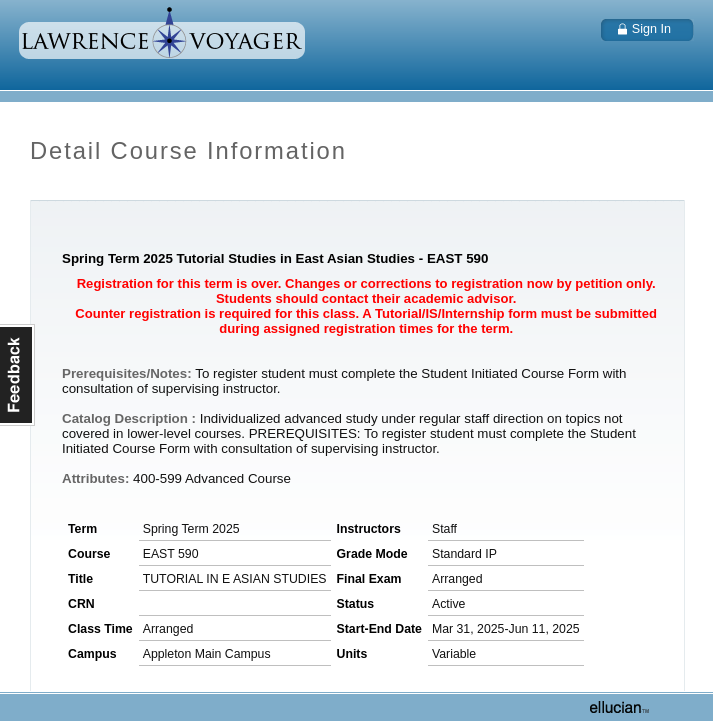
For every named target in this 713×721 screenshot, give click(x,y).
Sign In (651, 29)
